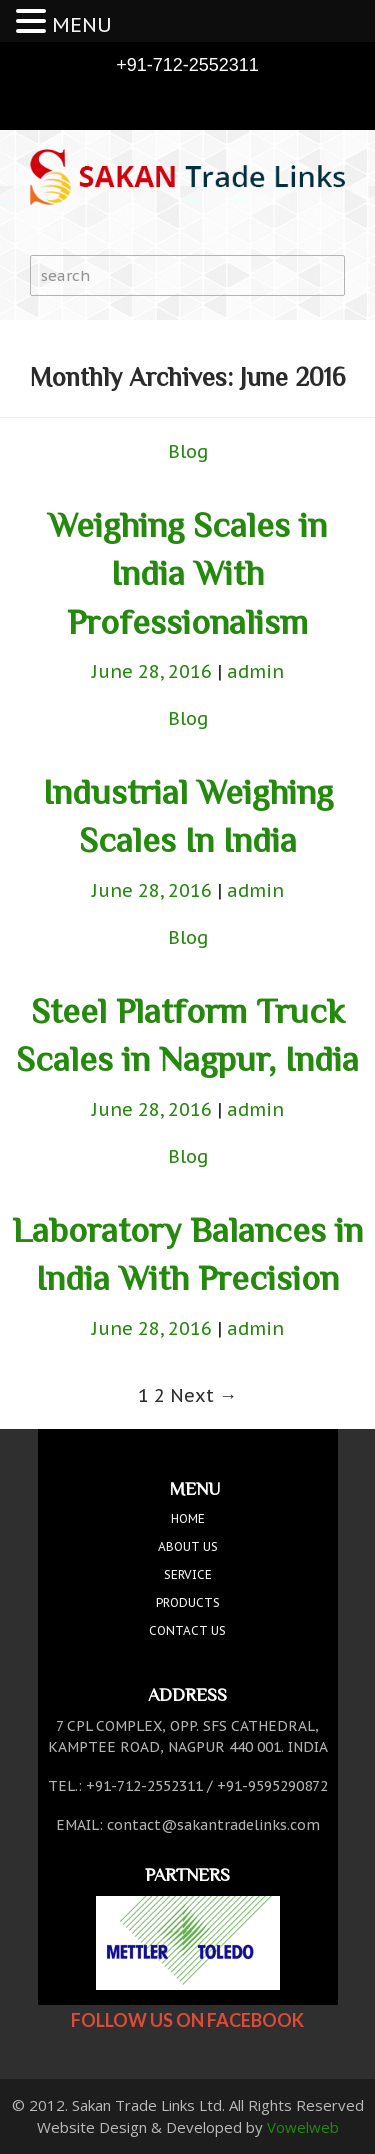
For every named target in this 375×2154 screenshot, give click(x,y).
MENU (82, 25)
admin (255, 671)
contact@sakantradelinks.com (213, 1825)
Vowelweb (303, 2127)
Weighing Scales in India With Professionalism (187, 573)
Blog (188, 451)
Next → (203, 1395)
